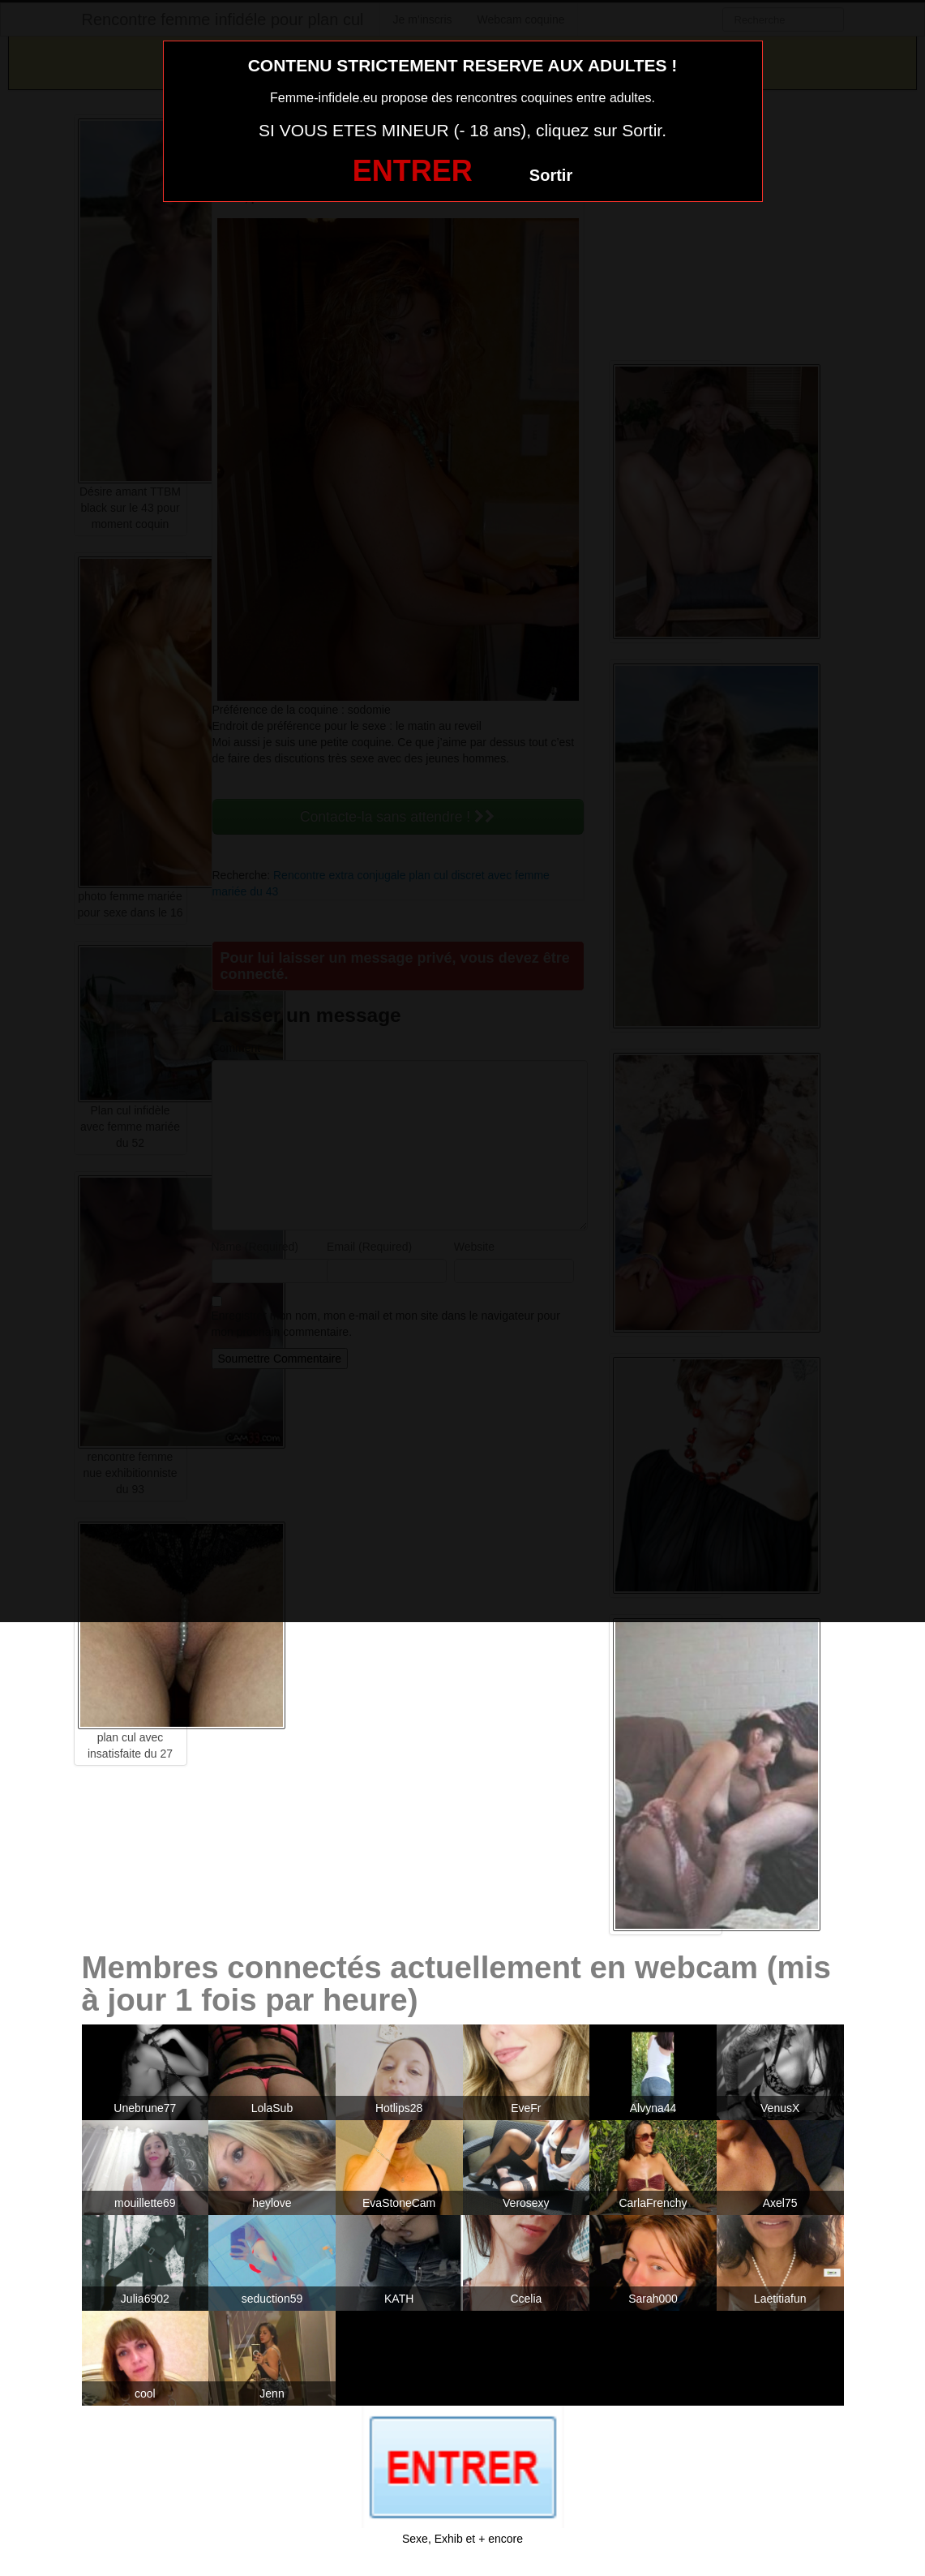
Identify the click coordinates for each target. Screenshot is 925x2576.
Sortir (550, 175)
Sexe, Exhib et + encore (462, 2538)
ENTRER (413, 170)
